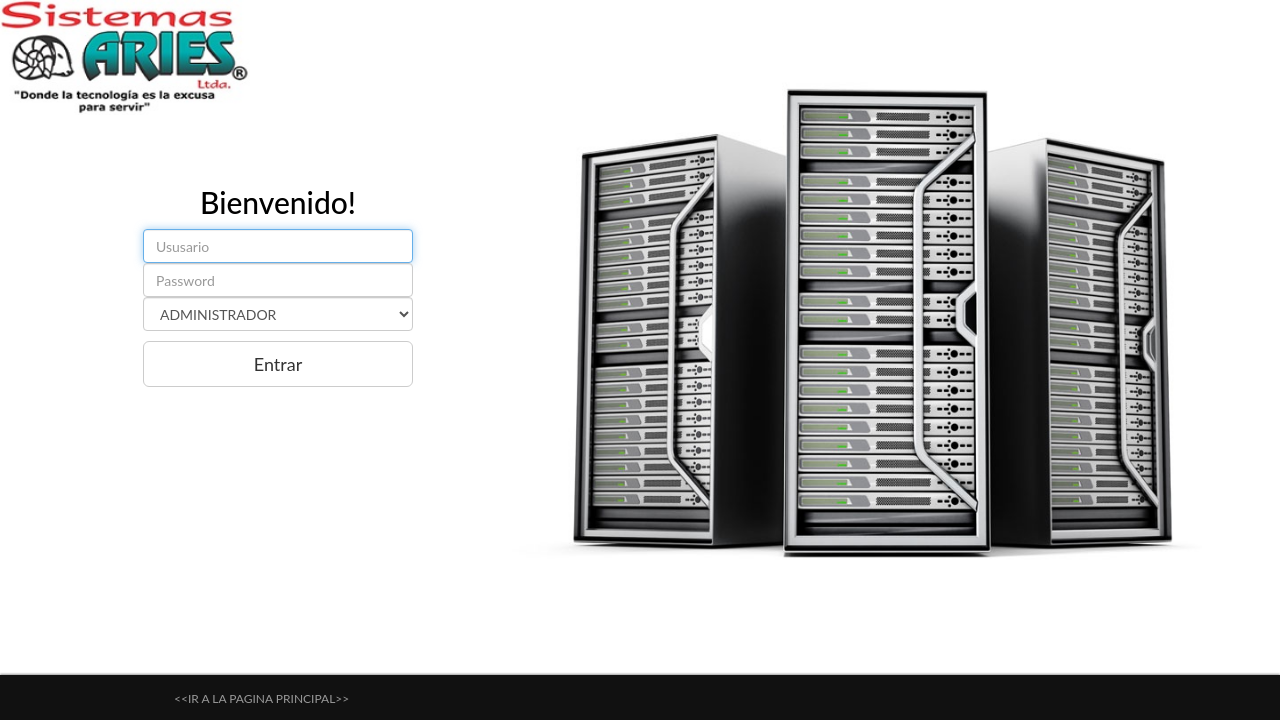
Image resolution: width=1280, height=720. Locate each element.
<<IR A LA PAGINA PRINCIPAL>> (261, 698)
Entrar (278, 364)
